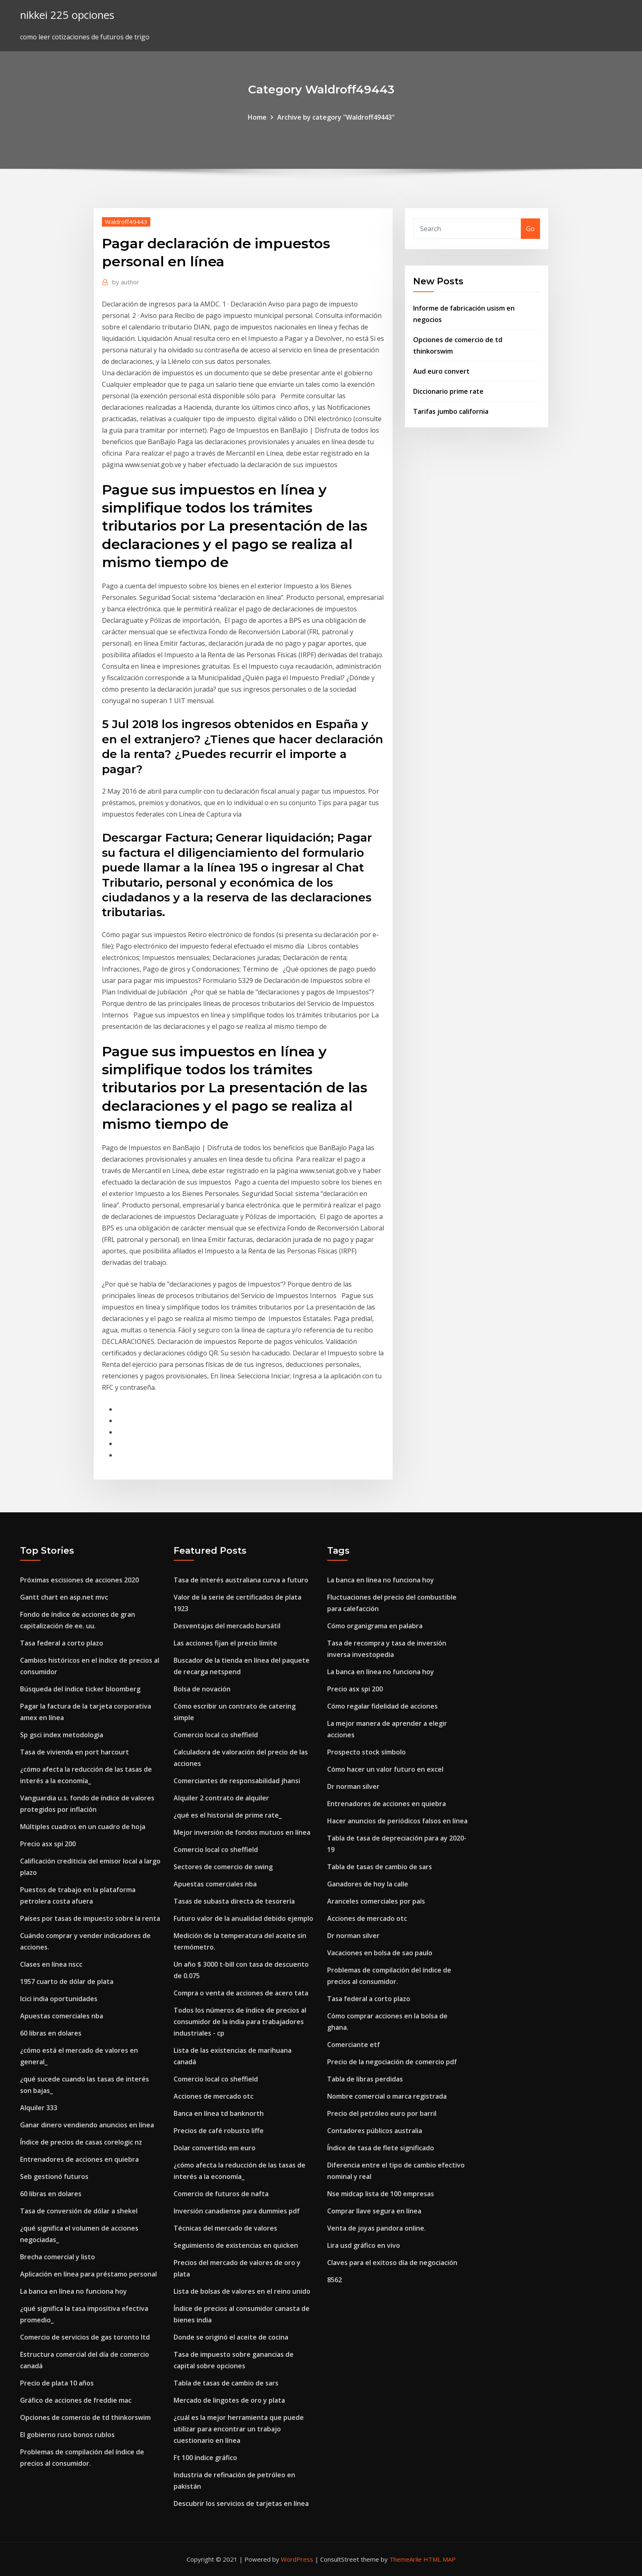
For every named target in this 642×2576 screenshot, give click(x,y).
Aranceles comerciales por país (376, 1901)
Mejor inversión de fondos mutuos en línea (242, 1832)
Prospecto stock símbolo (366, 1752)
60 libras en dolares (50, 2033)
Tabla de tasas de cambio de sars (226, 2383)
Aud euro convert (441, 371)
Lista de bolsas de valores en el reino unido (242, 2291)
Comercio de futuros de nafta (221, 2193)
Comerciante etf (353, 2044)
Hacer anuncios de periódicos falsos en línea (397, 1820)
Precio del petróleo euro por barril (381, 2113)
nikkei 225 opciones (67, 15)
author (125, 282)
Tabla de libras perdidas (365, 2078)
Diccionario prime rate (448, 391)
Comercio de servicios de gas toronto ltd (85, 2337)
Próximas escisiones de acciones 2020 (79, 1579)
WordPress (297, 2559)
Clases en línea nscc (51, 1964)
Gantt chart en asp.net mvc (64, 1597)
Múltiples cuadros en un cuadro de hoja (82, 1826)
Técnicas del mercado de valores (225, 2228)
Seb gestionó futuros (54, 2176)
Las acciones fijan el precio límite (225, 1643)
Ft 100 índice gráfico (205, 2457)
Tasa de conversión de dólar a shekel (79, 2210)
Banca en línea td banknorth (219, 2113)
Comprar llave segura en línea (374, 2210)
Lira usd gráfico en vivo (363, 2245)
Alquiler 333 (38, 2107)
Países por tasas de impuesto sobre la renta (90, 1918)
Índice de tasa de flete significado (380, 2147)
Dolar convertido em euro (214, 2147)
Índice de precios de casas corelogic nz (81, 2142)
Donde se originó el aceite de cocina (231, 2337)
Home (257, 117)
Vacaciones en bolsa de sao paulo (379, 1952)
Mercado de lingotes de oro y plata (229, 2400)
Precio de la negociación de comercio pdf (392, 2061)
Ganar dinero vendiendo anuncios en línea (87, 2124)
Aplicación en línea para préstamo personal (88, 2274)
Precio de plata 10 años (57, 2383)
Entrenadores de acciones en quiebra (79, 2159)
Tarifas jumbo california (450, 411)
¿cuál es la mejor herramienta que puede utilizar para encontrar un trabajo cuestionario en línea (239, 2429)
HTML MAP (439, 2559)
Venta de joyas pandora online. (376, 2228)
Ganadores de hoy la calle (367, 1883)
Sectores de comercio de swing (223, 1866)
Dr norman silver (353, 1786)
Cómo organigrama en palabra (375, 1625)
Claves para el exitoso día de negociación (392, 2262)
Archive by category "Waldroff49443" (336, 117)
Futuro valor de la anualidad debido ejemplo (243, 1918)
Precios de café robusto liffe (219, 2130)
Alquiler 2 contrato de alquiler (221, 1797)
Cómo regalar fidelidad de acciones (382, 1706)
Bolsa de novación (202, 1688)
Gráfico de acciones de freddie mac (75, 2400)
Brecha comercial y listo (57, 2256)
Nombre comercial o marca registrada (387, 2096)
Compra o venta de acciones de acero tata (241, 1992)
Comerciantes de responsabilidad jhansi (237, 1780)
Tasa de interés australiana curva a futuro (241, 1579)
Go (530, 228)
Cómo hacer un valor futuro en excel (385, 1769)
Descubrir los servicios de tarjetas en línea (241, 2503)
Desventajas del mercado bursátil (227, 1625)
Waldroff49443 (126, 222)
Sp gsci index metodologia (61, 1734)
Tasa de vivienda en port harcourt (74, 1752)
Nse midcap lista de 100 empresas (380, 2193)
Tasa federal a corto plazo (61, 1643)
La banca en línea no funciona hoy (73, 2291)
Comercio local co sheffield (216, 1734)
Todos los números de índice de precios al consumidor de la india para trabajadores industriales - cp (240, 2022)
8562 (334, 2279)
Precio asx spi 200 (48, 1843)
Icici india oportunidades (58, 1998)
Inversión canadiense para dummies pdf (237, 2210)
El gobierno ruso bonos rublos (67, 2434)
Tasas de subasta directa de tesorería (234, 1901)
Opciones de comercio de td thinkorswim (85, 2417)
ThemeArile (405, 2559)
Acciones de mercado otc (213, 2096)
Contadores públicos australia (374, 2130)
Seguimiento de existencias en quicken (236, 2245)
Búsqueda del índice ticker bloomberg (80, 1688)
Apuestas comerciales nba (61, 2015)
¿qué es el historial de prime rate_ (228, 1815)
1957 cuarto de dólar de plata (66, 1981)
